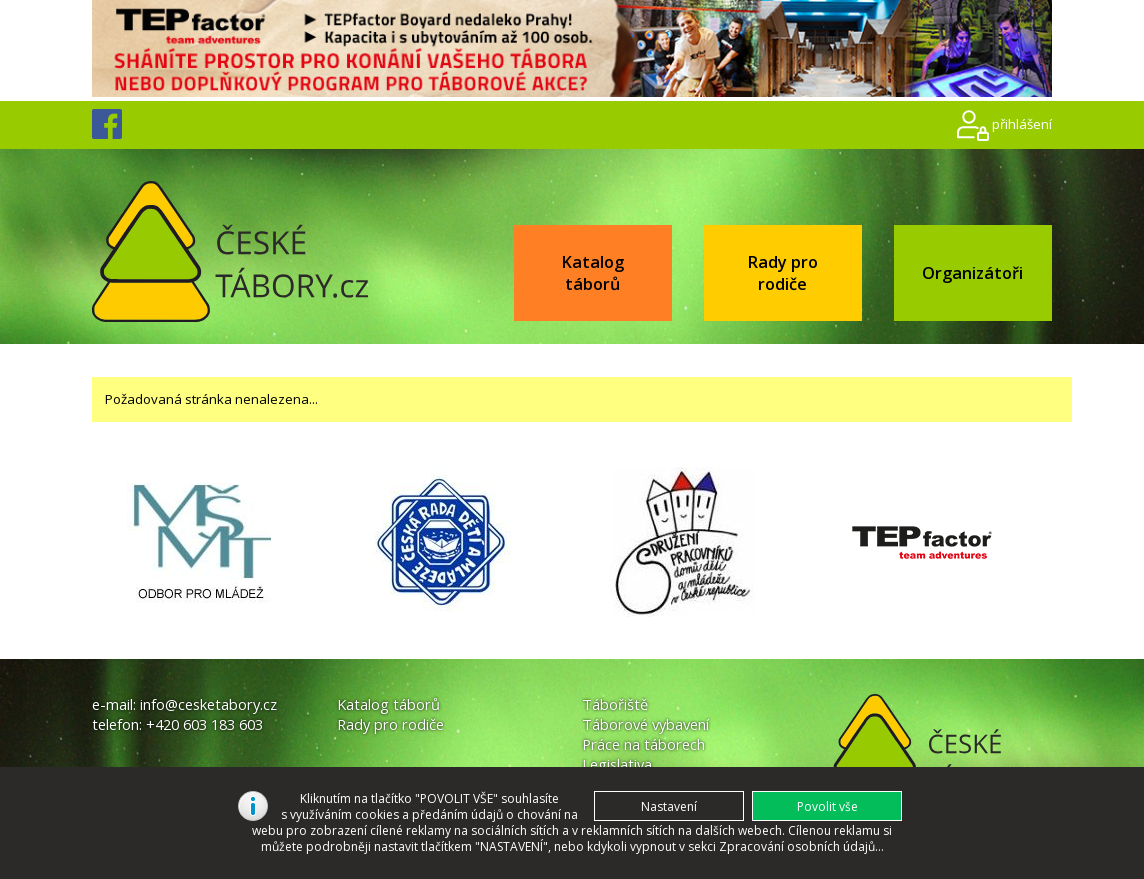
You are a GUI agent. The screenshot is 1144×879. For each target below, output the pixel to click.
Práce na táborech (643, 744)
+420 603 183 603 (204, 724)
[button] (827, 806)
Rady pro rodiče (782, 273)
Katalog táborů (592, 273)
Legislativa (617, 764)
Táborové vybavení (645, 724)
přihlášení (1022, 124)
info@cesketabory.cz (208, 704)
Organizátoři (972, 273)
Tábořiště (615, 704)
